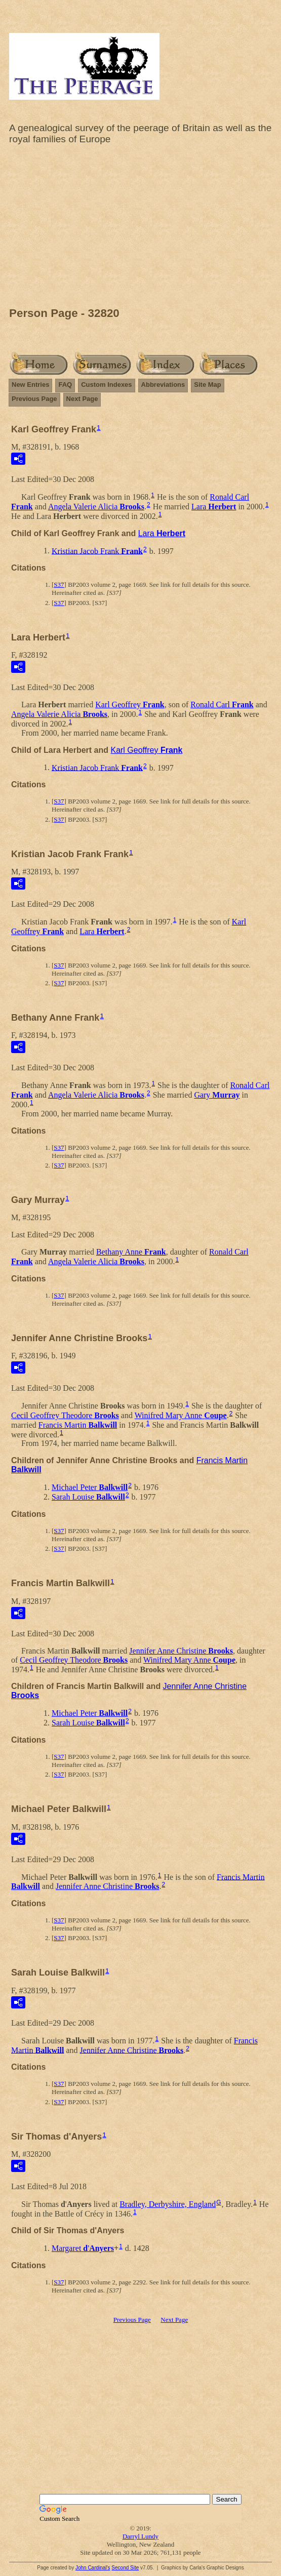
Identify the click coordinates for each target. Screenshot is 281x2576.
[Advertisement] (140, 228)
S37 (59, 584)
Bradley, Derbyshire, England (167, 2204)
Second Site (125, 2567)
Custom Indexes (106, 384)
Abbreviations (163, 384)
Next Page (82, 398)
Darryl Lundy (140, 2536)
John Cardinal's (92, 2567)
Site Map (207, 384)
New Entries (30, 384)
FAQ (65, 384)
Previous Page (34, 398)
